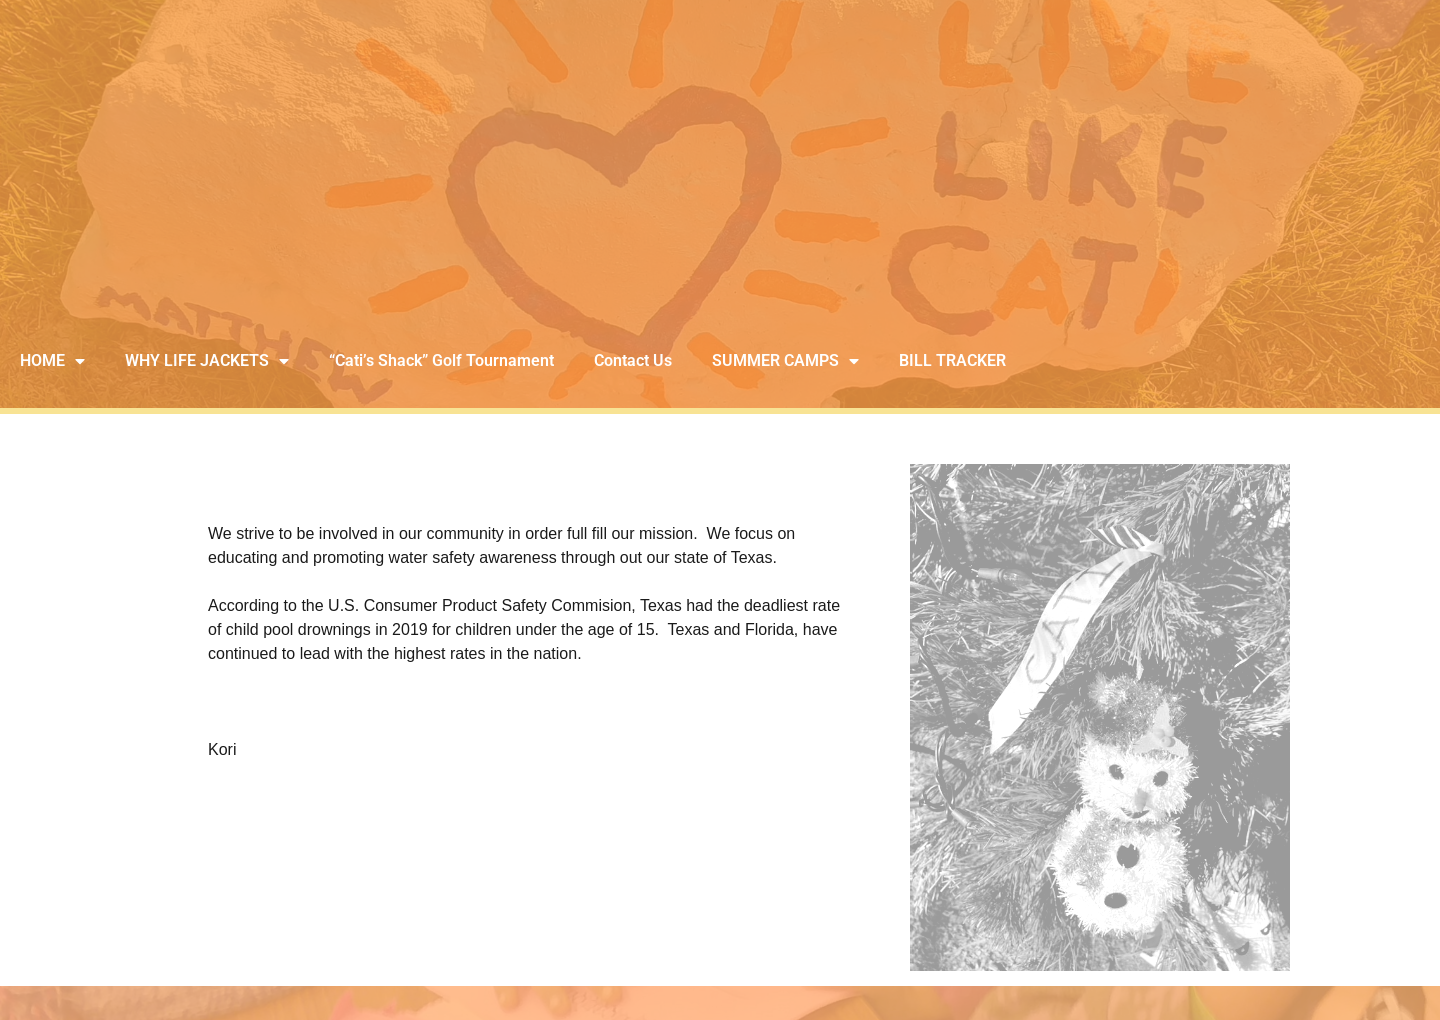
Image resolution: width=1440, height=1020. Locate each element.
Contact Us (633, 360)
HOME (52, 361)
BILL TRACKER (952, 360)
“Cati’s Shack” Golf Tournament (441, 360)
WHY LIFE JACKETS (207, 361)
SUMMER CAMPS (785, 361)
